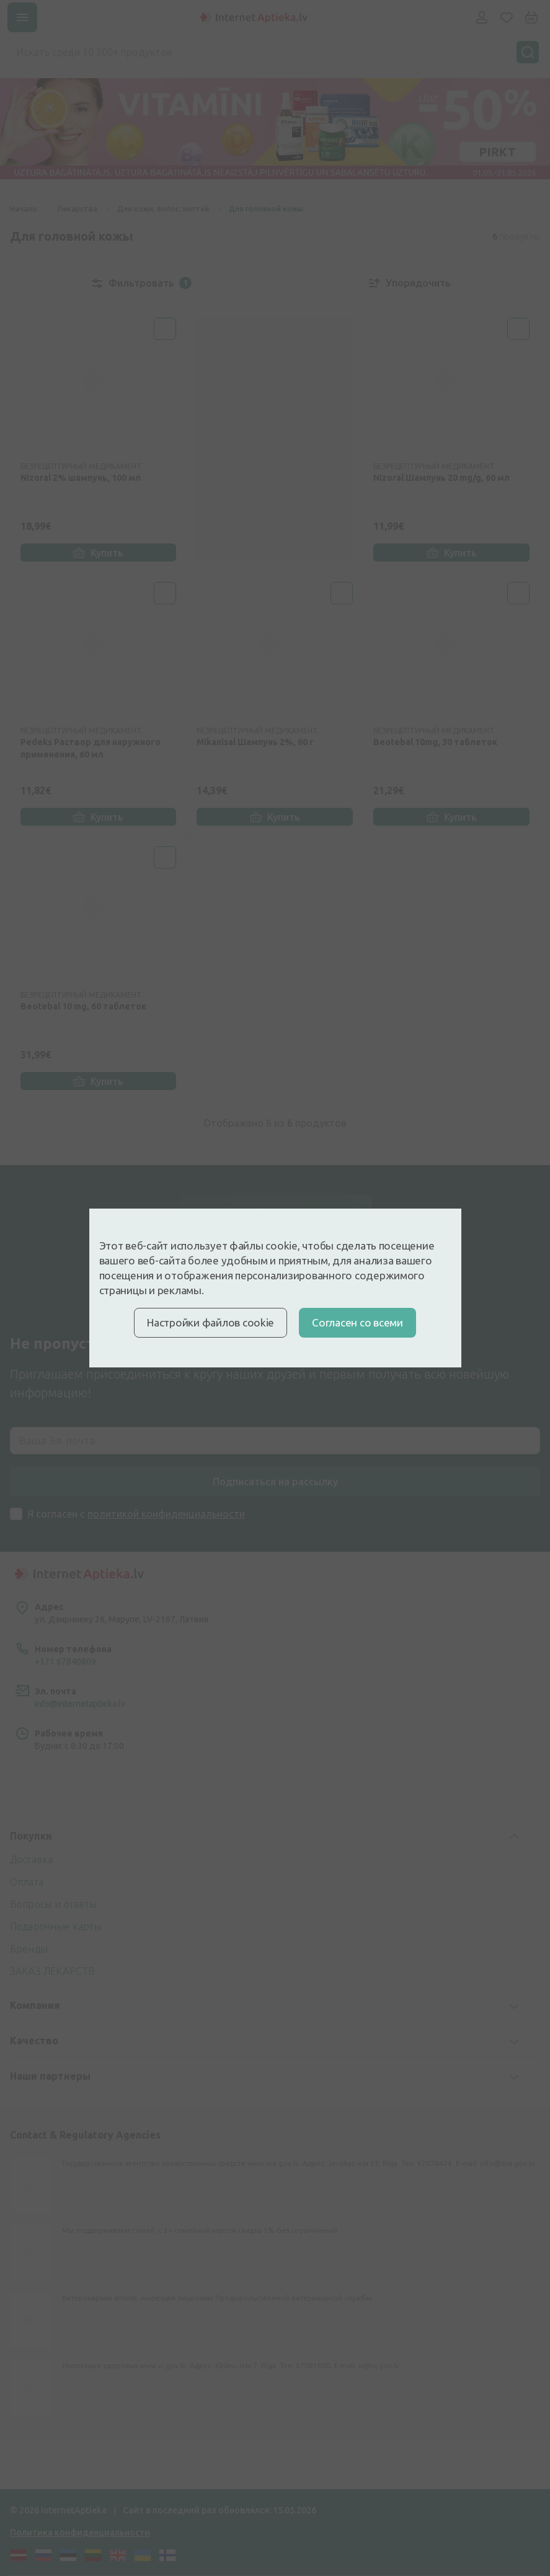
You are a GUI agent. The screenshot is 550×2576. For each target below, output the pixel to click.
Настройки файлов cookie (210, 1322)
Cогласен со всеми (357, 1322)
